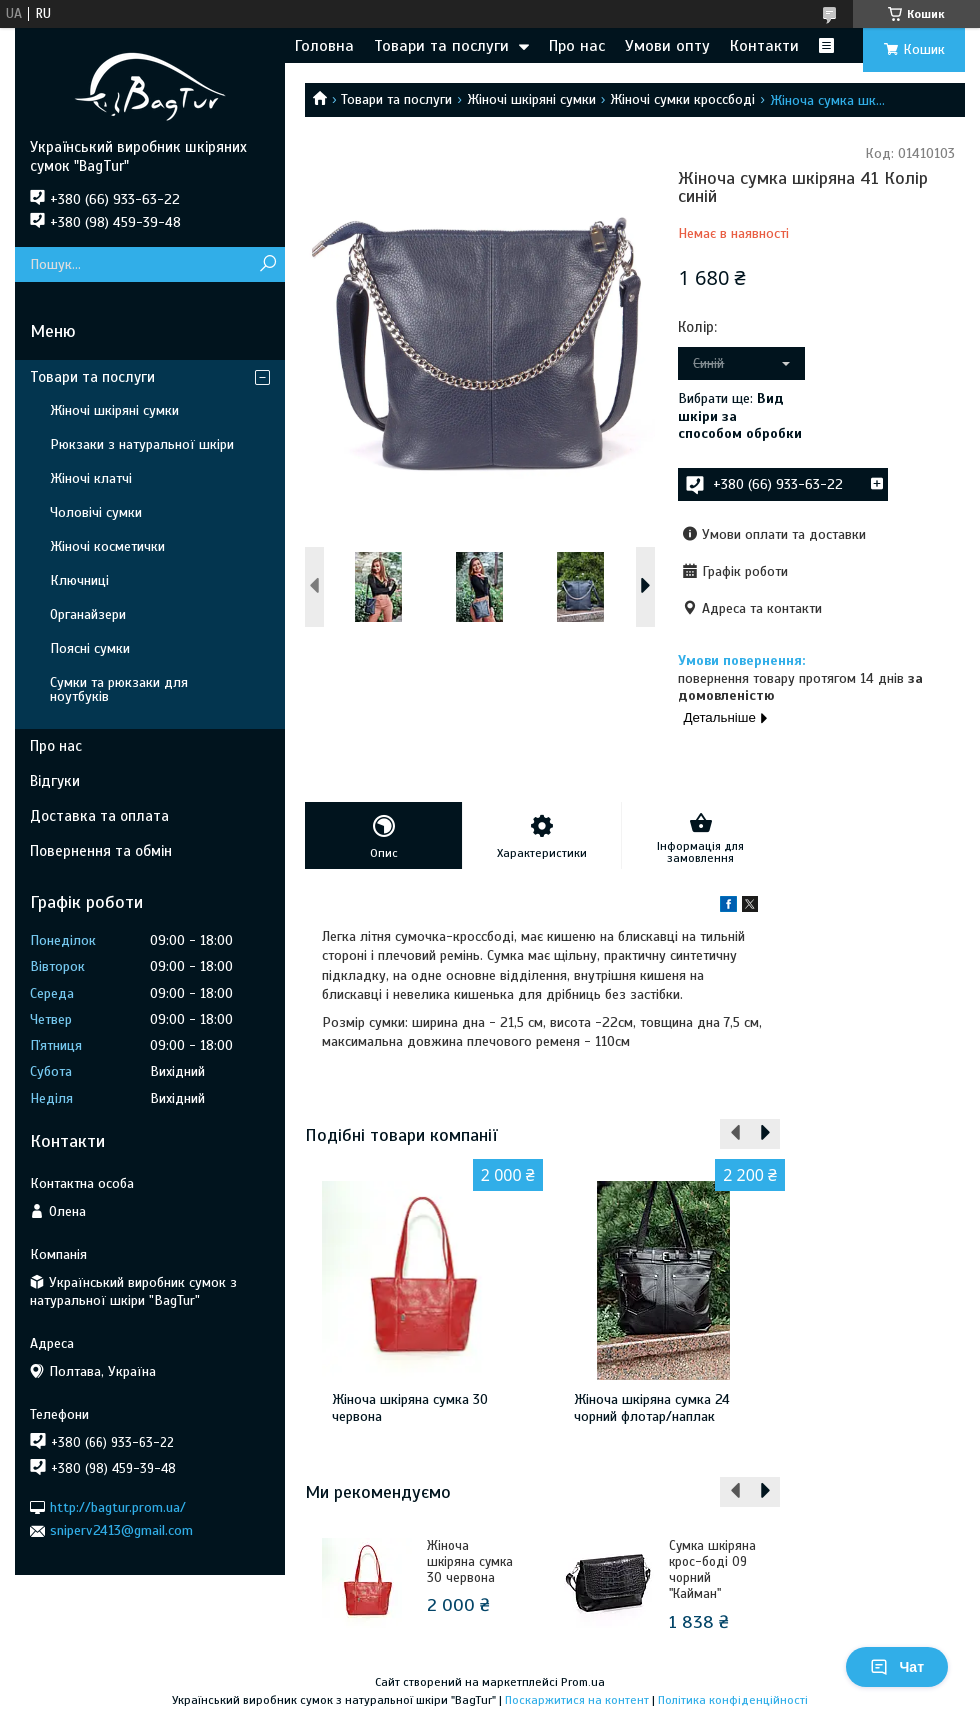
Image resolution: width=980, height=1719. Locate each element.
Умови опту (667, 46)
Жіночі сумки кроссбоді (682, 99)
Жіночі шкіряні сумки (531, 99)
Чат (897, 1667)
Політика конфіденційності (733, 1700)
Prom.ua (583, 1682)
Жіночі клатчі (91, 478)
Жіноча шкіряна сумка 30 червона (410, 1408)
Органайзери (88, 614)
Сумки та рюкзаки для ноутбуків (119, 689)
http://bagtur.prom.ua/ (118, 1507)
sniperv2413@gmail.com (121, 1530)
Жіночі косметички (107, 546)
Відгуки (55, 781)
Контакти (764, 46)
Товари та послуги (441, 46)
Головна (324, 46)
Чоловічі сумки (96, 512)
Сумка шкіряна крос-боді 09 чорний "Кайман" (712, 1570)
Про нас (577, 46)
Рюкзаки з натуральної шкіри (142, 444)
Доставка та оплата (99, 816)
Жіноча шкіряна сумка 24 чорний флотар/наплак (652, 1408)
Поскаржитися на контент (577, 1700)
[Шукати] (267, 264)
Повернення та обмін (101, 851)
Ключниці (79, 580)
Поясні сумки (90, 648)
